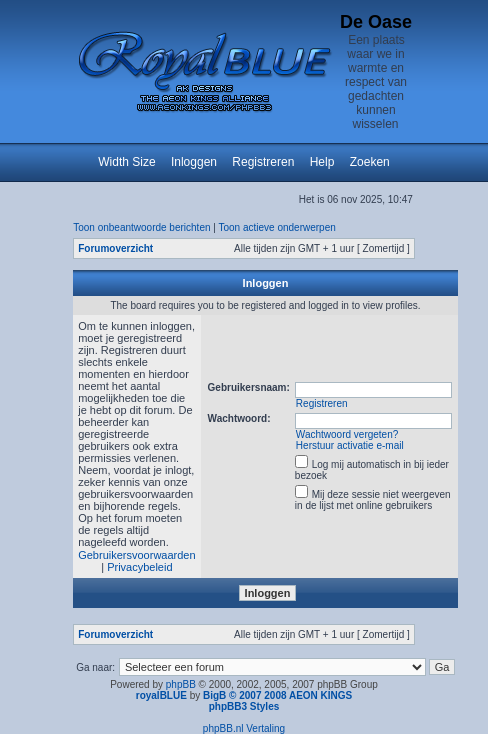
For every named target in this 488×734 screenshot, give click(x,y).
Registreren (263, 162)
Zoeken (370, 162)
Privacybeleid (139, 567)
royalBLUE (161, 695)
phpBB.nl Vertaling (244, 728)
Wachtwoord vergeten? (347, 434)
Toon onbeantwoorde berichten (141, 227)
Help (322, 162)
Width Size (126, 162)
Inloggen (194, 162)
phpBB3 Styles (244, 706)
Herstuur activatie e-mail (350, 445)
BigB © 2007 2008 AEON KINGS (277, 695)
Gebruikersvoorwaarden (136, 555)
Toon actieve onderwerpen (277, 227)
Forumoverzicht (115, 248)
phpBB (181, 684)
